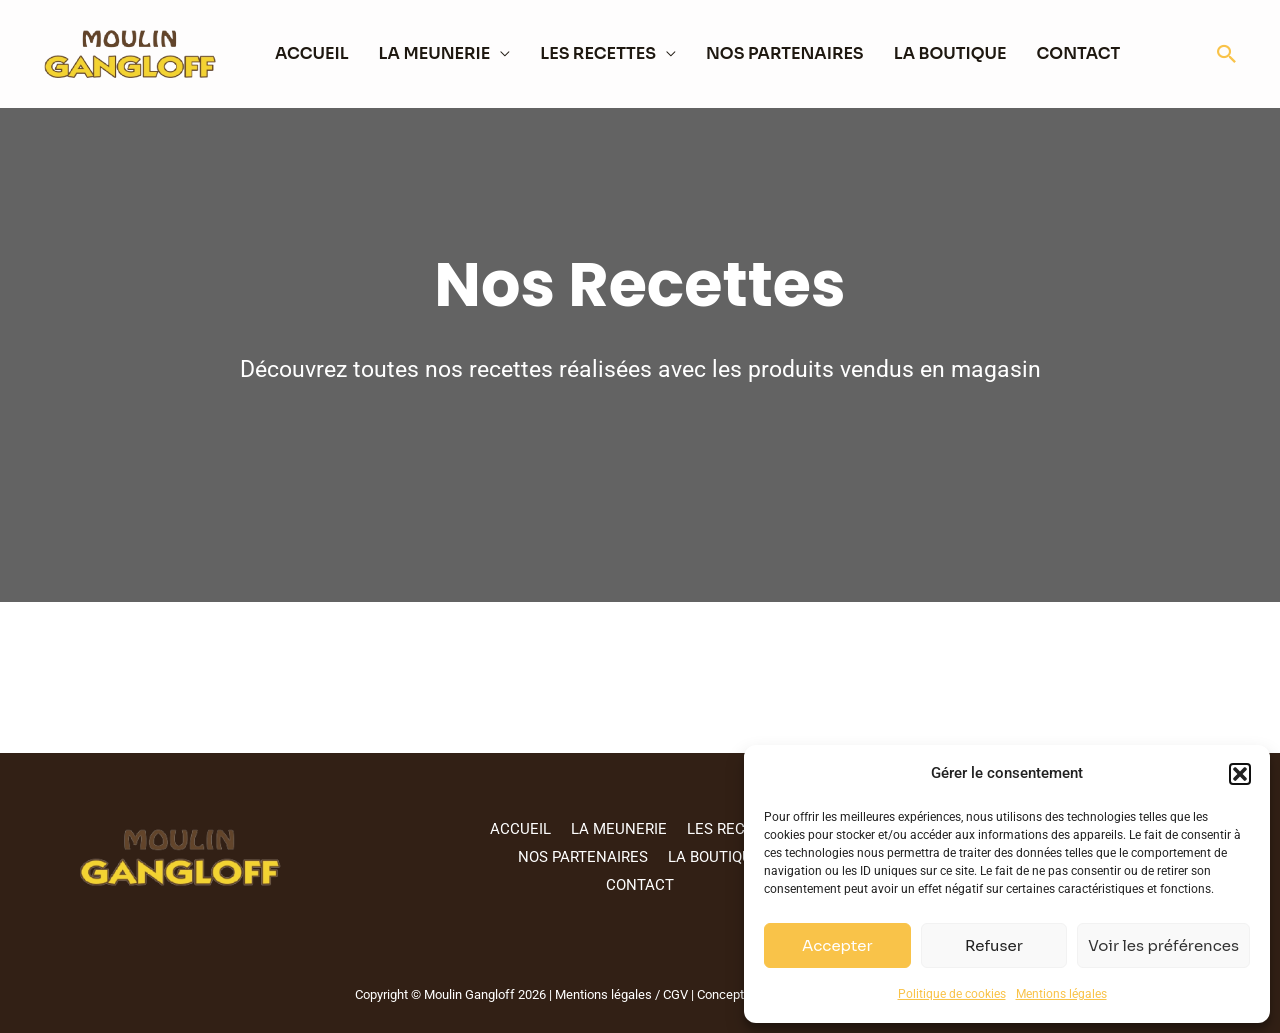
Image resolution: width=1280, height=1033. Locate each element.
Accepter (837, 945)
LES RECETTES (598, 53)
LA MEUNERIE (435, 53)
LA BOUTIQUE (950, 53)
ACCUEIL (312, 53)
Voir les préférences (1163, 945)
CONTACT (1079, 53)
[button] (1240, 774)
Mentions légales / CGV (620, 994)
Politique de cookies (952, 994)
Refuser (994, 945)
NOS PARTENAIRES (785, 53)
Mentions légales (1061, 994)
